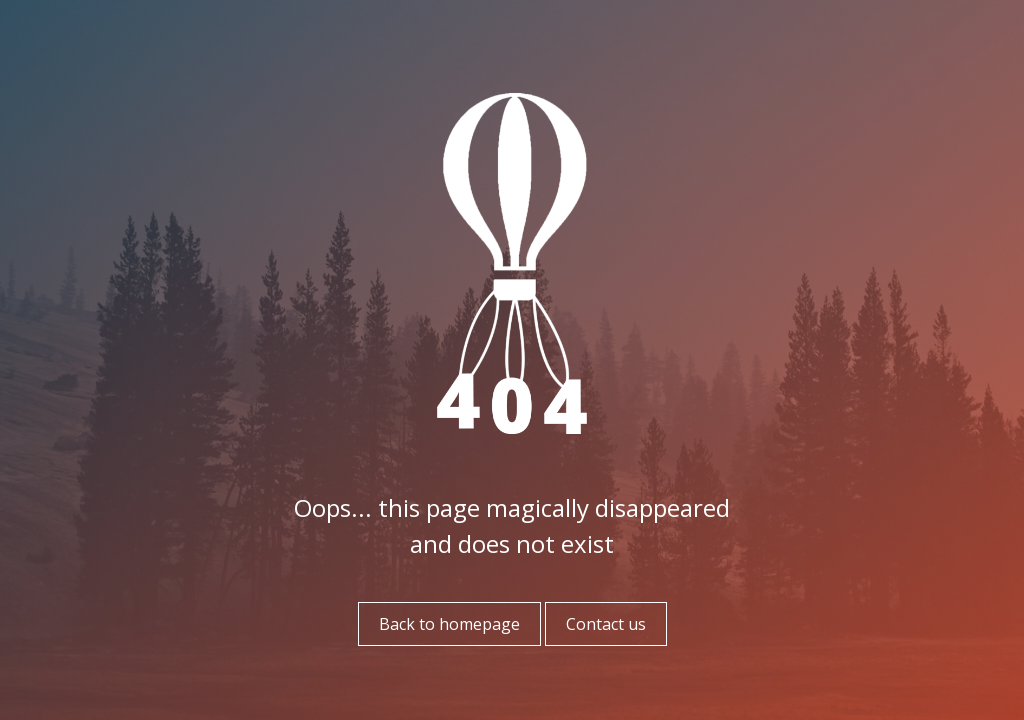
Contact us (606, 624)
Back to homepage (449, 624)
